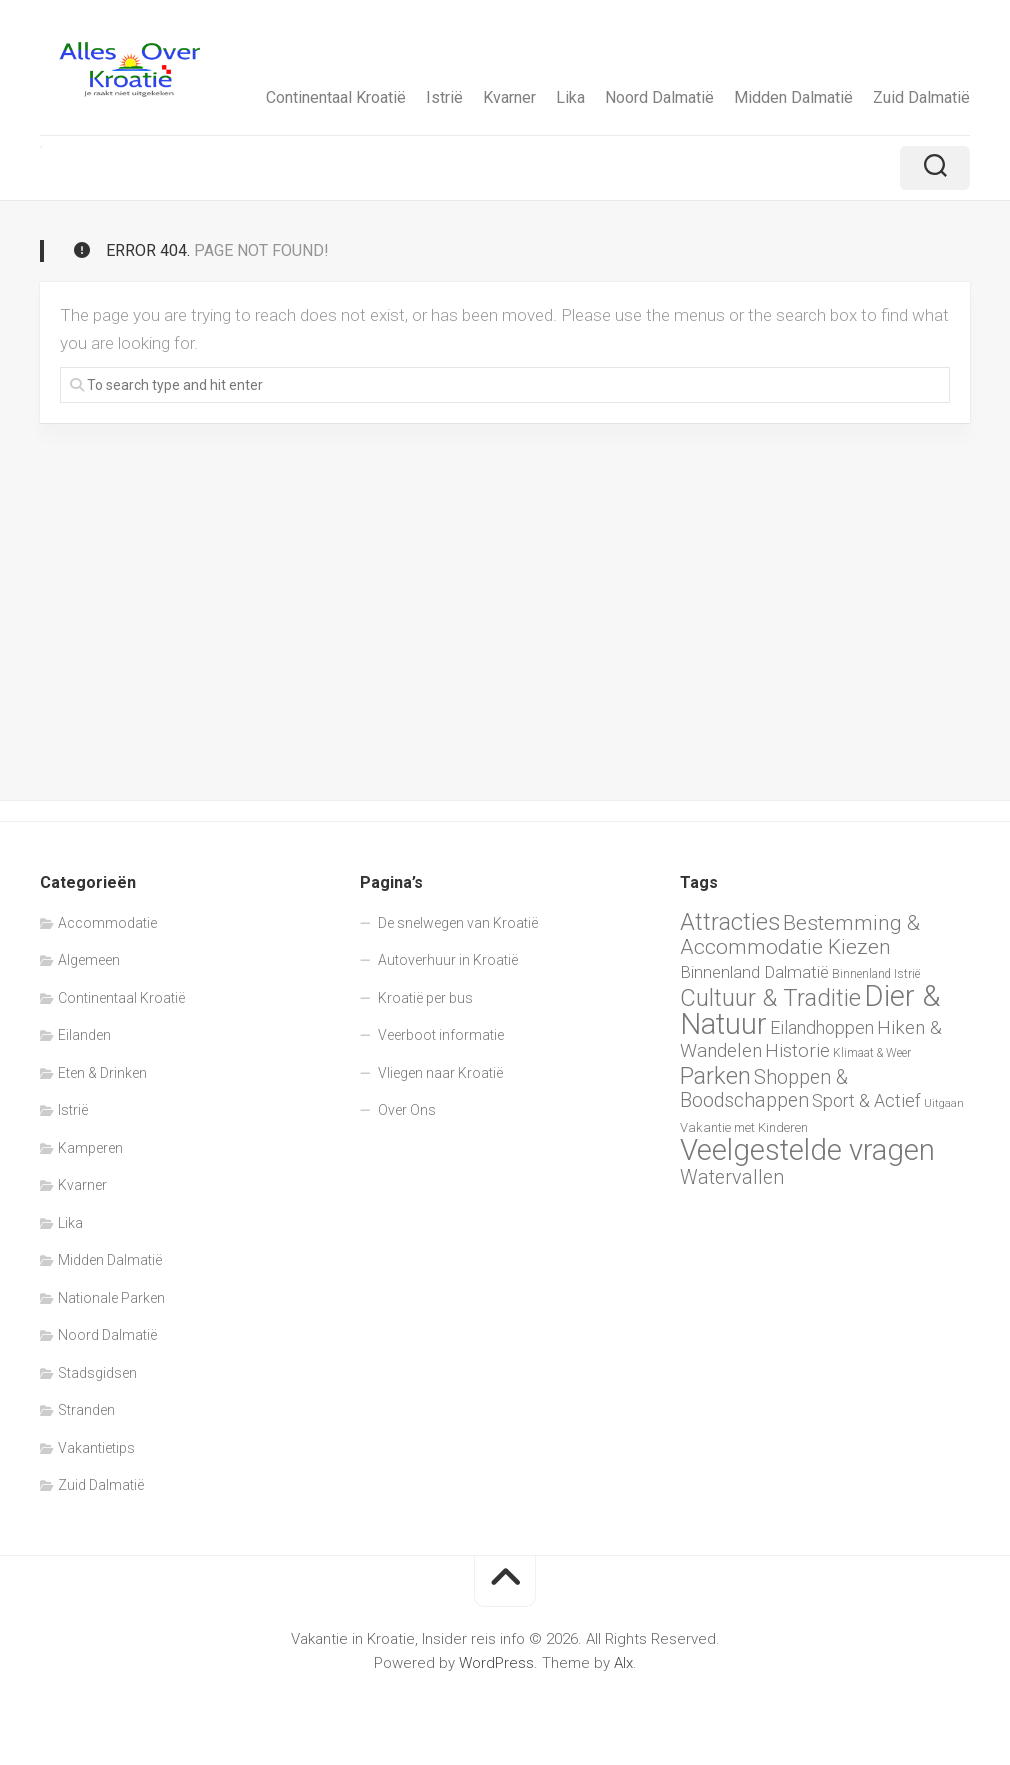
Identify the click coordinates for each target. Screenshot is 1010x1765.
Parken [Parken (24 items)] (715, 1076)
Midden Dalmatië (793, 97)
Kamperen (90, 1148)
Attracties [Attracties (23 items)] (730, 922)
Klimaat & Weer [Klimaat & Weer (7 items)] (872, 1053)
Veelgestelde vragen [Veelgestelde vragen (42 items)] (807, 1150)
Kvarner (509, 97)
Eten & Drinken (102, 1073)
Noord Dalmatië (659, 97)
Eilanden (84, 1035)
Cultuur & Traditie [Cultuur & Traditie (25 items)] (770, 998)
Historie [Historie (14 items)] (797, 1051)
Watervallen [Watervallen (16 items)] (732, 1177)
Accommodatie (107, 923)
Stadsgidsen (97, 1373)
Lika (570, 97)
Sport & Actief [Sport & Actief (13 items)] (866, 1100)
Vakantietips (96, 1448)
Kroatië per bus (425, 998)
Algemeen (89, 960)
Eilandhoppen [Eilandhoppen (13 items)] (822, 1027)
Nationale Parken (111, 1298)
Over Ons (407, 1110)
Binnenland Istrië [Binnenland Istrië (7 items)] (876, 974)
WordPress (496, 1663)
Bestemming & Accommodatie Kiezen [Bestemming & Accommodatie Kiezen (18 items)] (800, 935)
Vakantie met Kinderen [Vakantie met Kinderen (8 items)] (744, 1127)
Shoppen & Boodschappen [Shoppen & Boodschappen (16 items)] (764, 1089)
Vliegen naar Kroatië (440, 1073)
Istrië (444, 97)
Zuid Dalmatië (921, 97)
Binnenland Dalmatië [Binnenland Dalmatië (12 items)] (754, 972)
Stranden (86, 1410)
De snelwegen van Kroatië (458, 923)
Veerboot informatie (441, 1035)
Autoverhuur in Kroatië (448, 960)
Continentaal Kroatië (336, 97)
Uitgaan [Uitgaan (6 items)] (944, 1103)
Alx (623, 1663)
